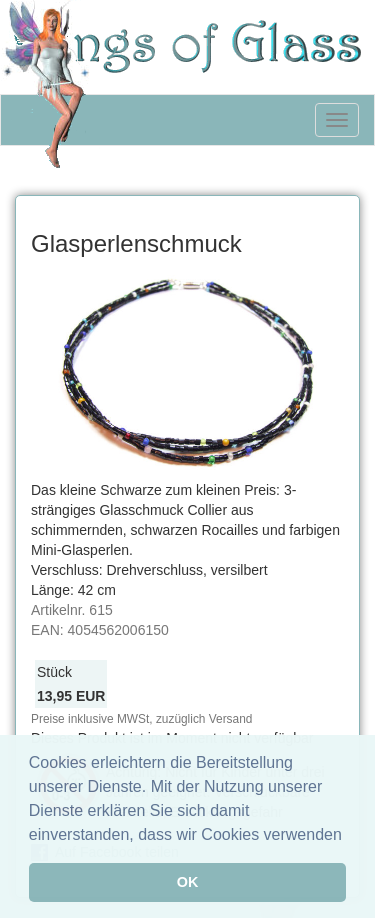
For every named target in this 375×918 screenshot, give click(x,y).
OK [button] (188, 882)
